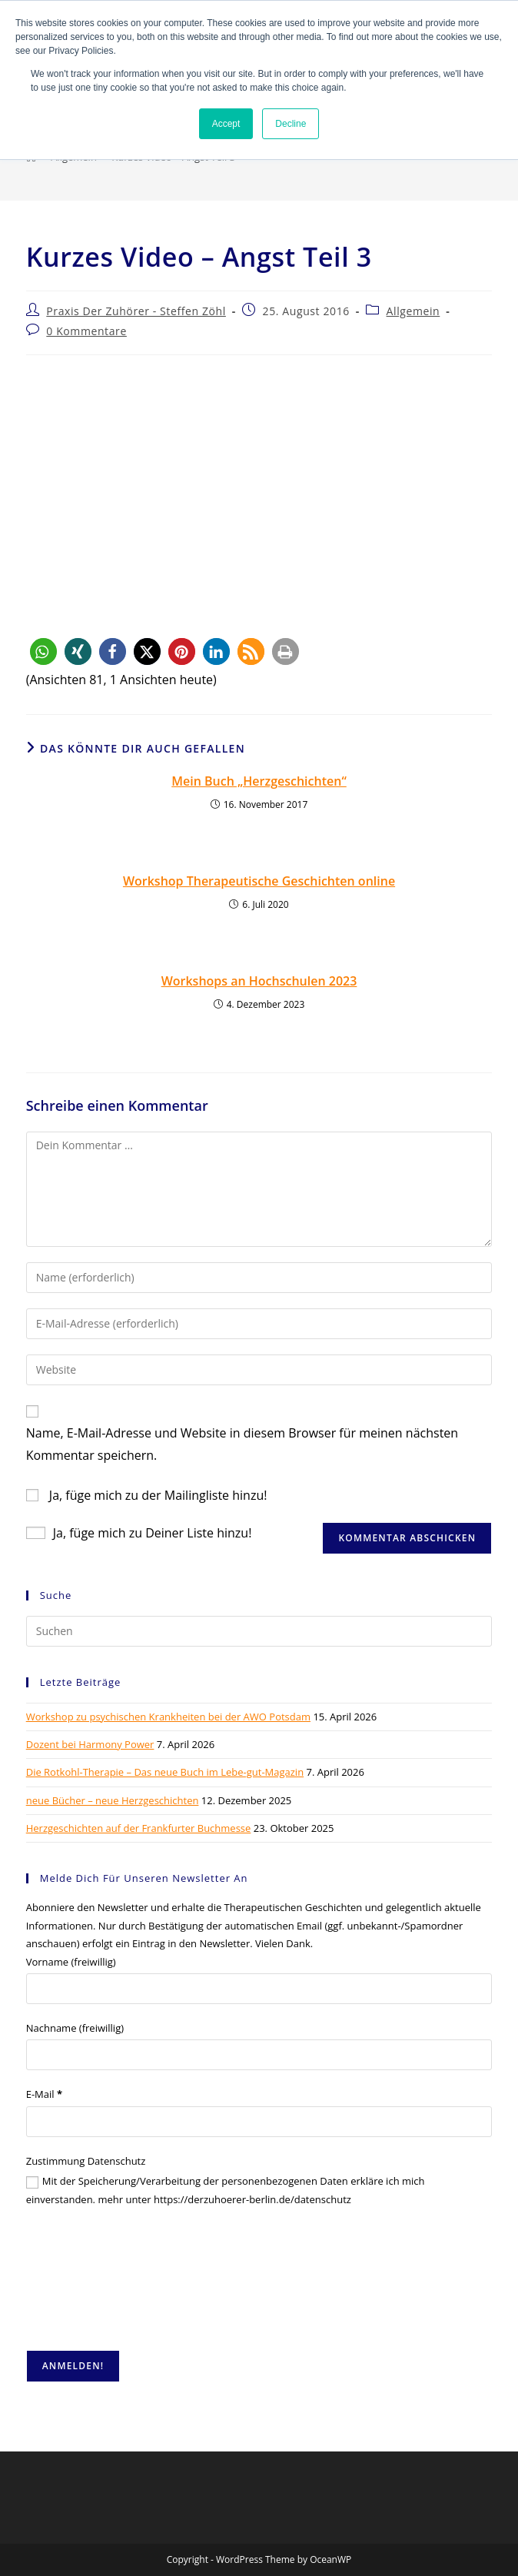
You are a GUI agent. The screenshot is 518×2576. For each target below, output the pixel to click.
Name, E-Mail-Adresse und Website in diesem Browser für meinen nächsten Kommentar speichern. (242, 1444)
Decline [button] (290, 123)
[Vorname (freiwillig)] (259, 1988)
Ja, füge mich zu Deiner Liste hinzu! (139, 1532)
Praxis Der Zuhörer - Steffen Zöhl (136, 311)
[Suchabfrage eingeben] (259, 1631)
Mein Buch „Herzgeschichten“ (259, 781)
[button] (43, 651)
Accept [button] (226, 123)
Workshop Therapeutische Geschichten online (259, 881)
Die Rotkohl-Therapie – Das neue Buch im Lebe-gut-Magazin (165, 1772)
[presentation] (89, 2279)
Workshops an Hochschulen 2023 (259, 980)
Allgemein (413, 311)
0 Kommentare (86, 331)
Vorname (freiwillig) (71, 1962)
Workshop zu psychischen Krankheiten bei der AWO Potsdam (168, 1716)
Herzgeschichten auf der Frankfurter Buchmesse (138, 1828)
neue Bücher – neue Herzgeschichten (112, 1800)
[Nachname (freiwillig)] (259, 2054)
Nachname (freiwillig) (75, 2028)
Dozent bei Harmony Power (90, 1744)
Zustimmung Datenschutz (86, 2161)
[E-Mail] (259, 2121)
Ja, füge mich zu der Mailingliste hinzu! (146, 1495)
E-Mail (44, 2094)
